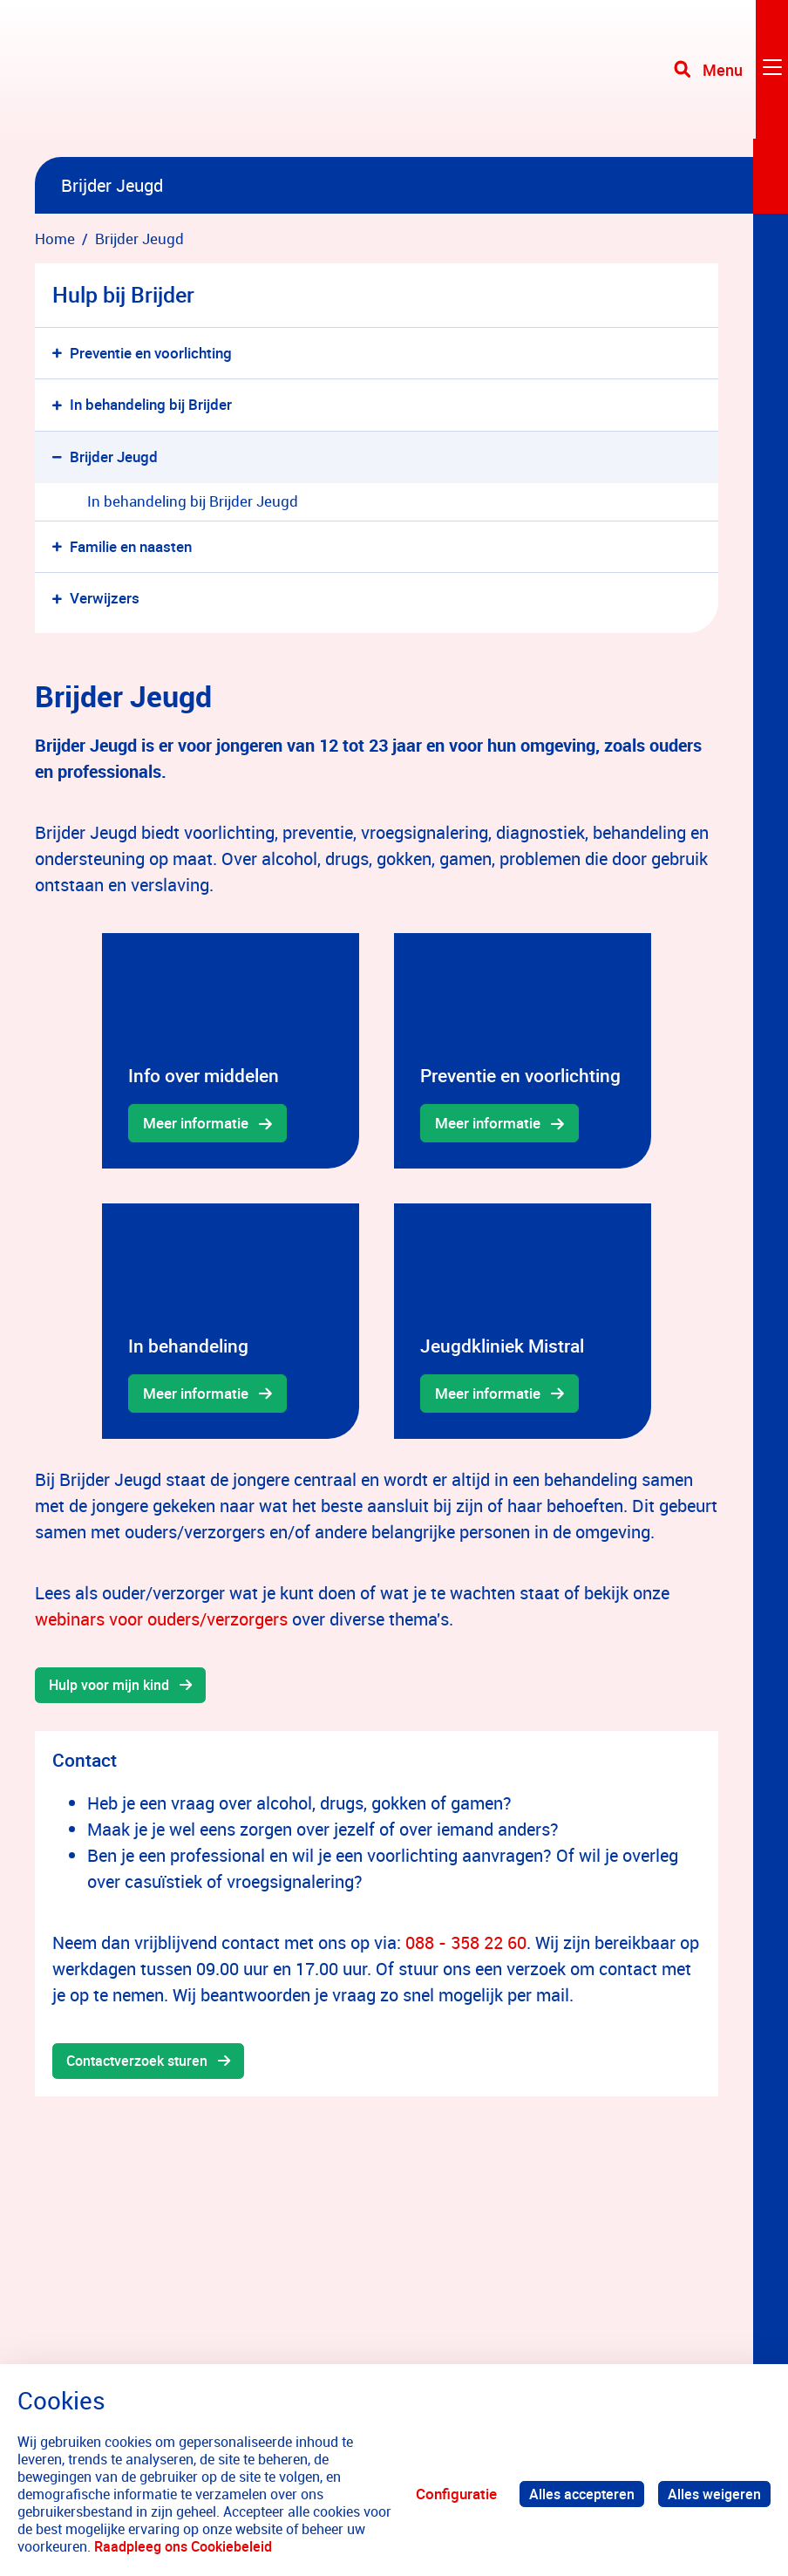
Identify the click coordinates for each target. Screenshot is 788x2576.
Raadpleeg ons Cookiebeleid (205, 2546)
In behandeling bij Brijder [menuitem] (151, 404)
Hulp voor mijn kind (113, 1686)
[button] (60, 353)
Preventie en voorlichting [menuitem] (151, 353)
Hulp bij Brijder (123, 294)
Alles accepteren (577, 2494)
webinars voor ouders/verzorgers (161, 1619)
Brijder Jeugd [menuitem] (114, 456)
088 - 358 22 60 (465, 1943)
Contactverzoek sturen (142, 2063)
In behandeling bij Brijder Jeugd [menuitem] (192, 501)
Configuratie (449, 2494)
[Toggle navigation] (729, 78)
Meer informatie (195, 1123)
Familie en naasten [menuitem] (131, 546)
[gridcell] (230, 1051)
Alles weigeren (713, 2494)
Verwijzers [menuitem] (104, 598)
